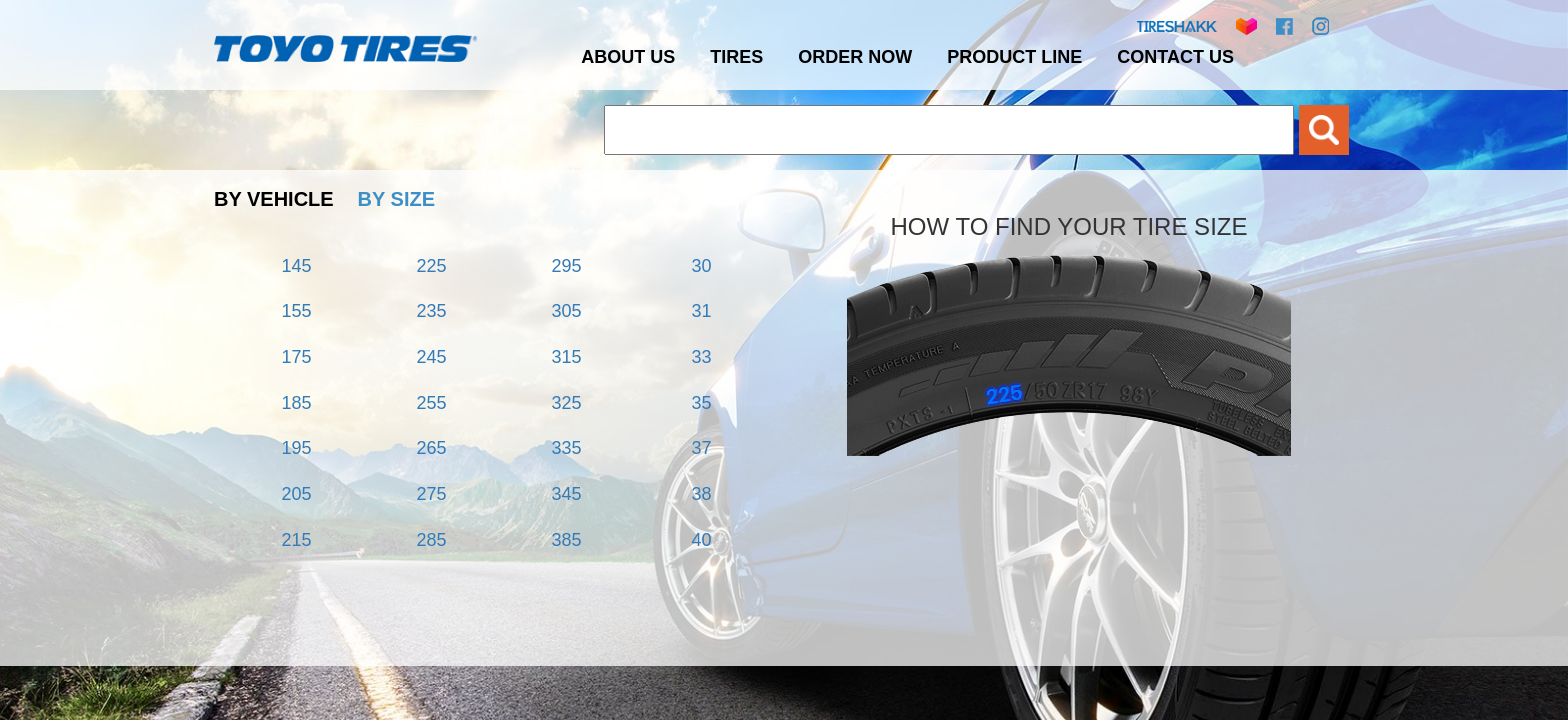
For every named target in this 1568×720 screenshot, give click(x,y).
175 (296, 357)
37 (701, 448)
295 (566, 266)
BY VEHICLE (274, 199)
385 (566, 540)
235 (431, 311)
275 (431, 494)
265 (431, 448)
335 (566, 448)
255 (431, 403)
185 (296, 403)
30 (701, 266)
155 (296, 311)
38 (701, 494)
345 (566, 494)
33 (701, 357)
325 (566, 403)
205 (296, 494)
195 (296, 448)
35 (701, 403)
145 (296, 266)
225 (431, 266)
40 (701, 540)
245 (431, 357)
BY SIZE (396, 199)
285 (431, 540)
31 (701, 311)
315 (566, 357)
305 (566, 311)
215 (296, 540)
